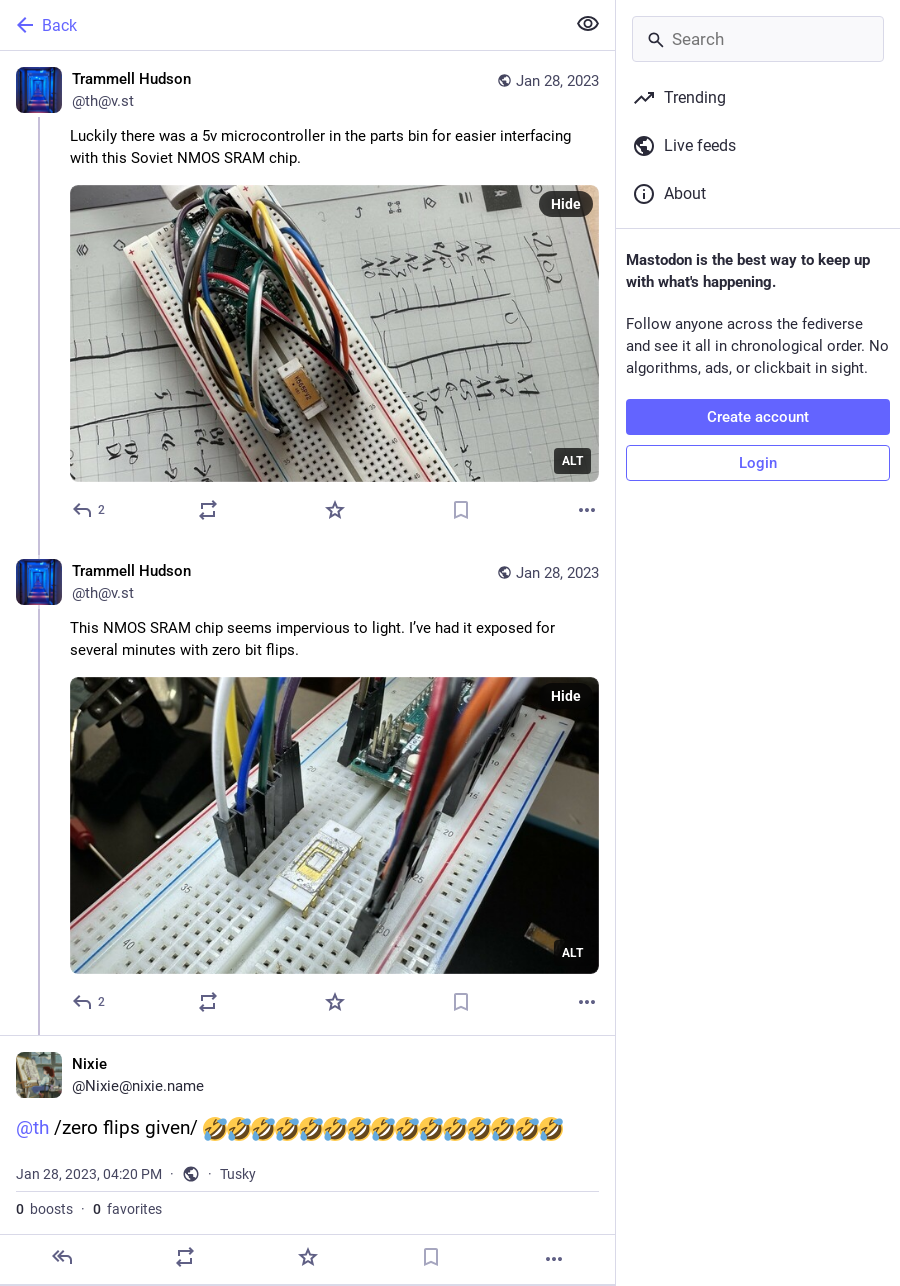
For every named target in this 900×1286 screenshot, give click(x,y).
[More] (587, 510)
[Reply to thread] (89, 1002)
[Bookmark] (461, 510)
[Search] (758, 39)
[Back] (280, 25)
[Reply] (89, 510)
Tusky (238, 1174)
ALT (572, 461)
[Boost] (208, 510)
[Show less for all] (588, 24)
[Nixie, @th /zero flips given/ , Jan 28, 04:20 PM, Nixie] (307, 1159)
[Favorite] (335, 510)
